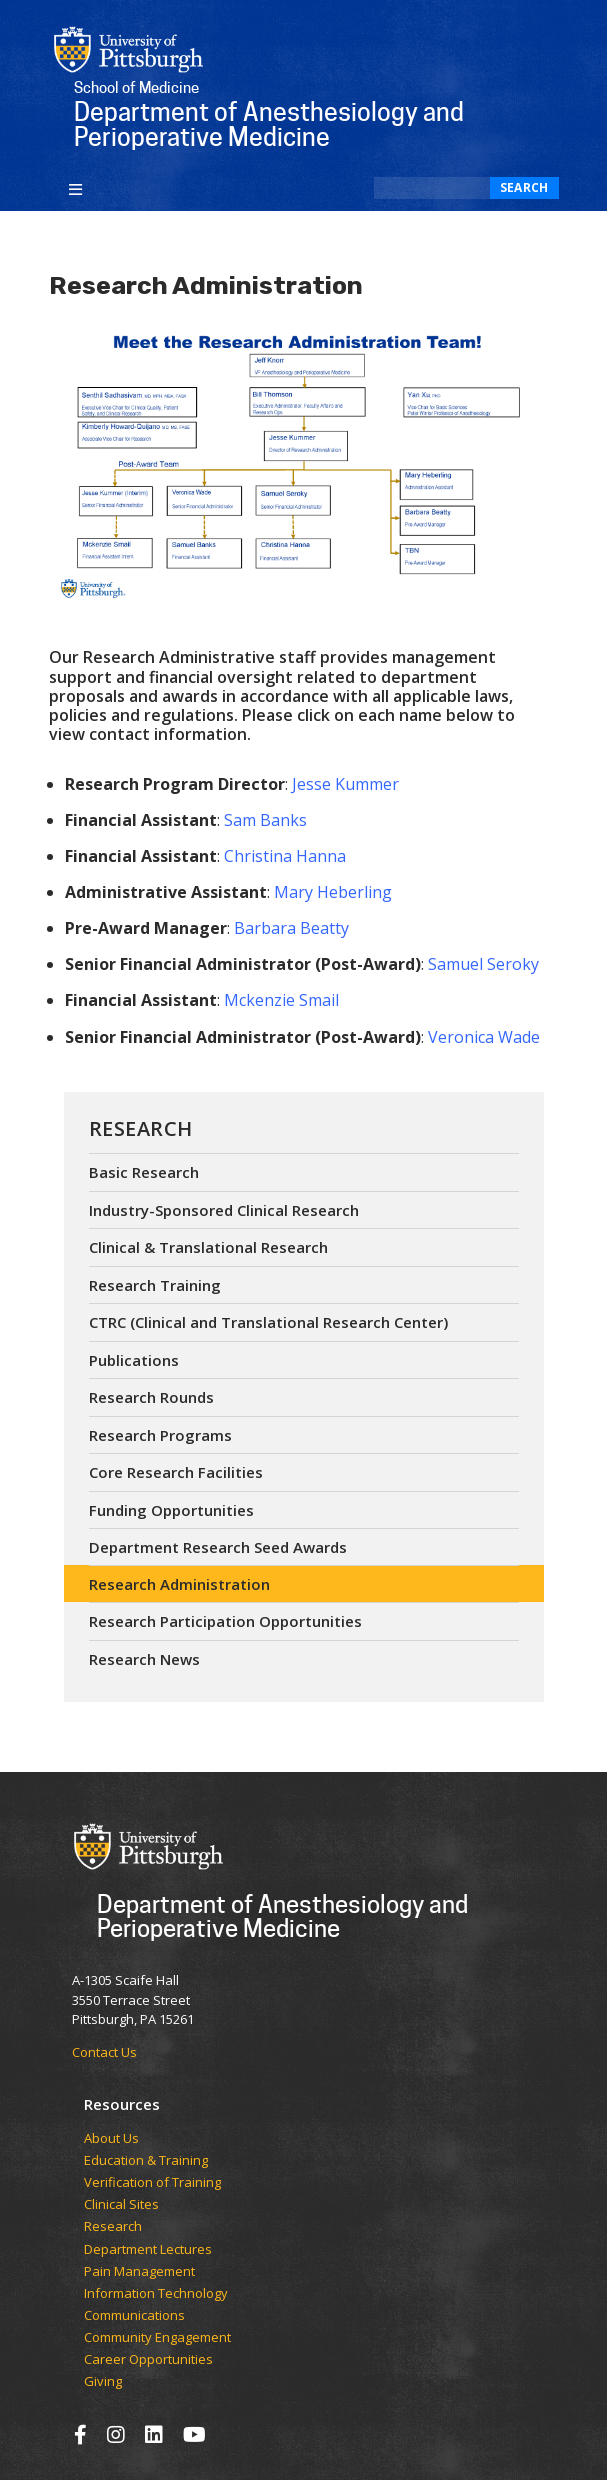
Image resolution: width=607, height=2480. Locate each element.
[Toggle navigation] (76, 188)
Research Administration (179, 1584)
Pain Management (139, 2272)
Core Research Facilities (176, 1472)
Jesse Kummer (345, 784)
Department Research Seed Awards (218, 1547)
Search (524, 187)
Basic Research (144, 1172)
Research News (144, 1659)
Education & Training (146, 2161)
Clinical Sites (121, 2205)
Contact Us (104, 2052)
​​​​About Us (111, 2139)
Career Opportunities (148, 2360)
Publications (134, 1360)
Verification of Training (152, 2183)
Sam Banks (265, 820)
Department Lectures (148, 2250)
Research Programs (160, 1435)
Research (141, 1128)
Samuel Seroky (483, 964)
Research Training (155, 1285)
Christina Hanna (285, 856)
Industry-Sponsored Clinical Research (224, 1210)
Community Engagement (157, 2338)
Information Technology (156, 2294)
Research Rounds (151, 1397)
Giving (103, 2382)
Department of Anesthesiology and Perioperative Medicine (282, 1915)
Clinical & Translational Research (208, 1247)
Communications (134, 2316)
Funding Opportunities (171, 1510)
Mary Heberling (333, 892)
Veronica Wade (484, 1037)
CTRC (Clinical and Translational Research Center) (268, 1322)
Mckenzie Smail (281, 1000)
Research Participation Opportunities (225, 1621)
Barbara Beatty (291, 928)
